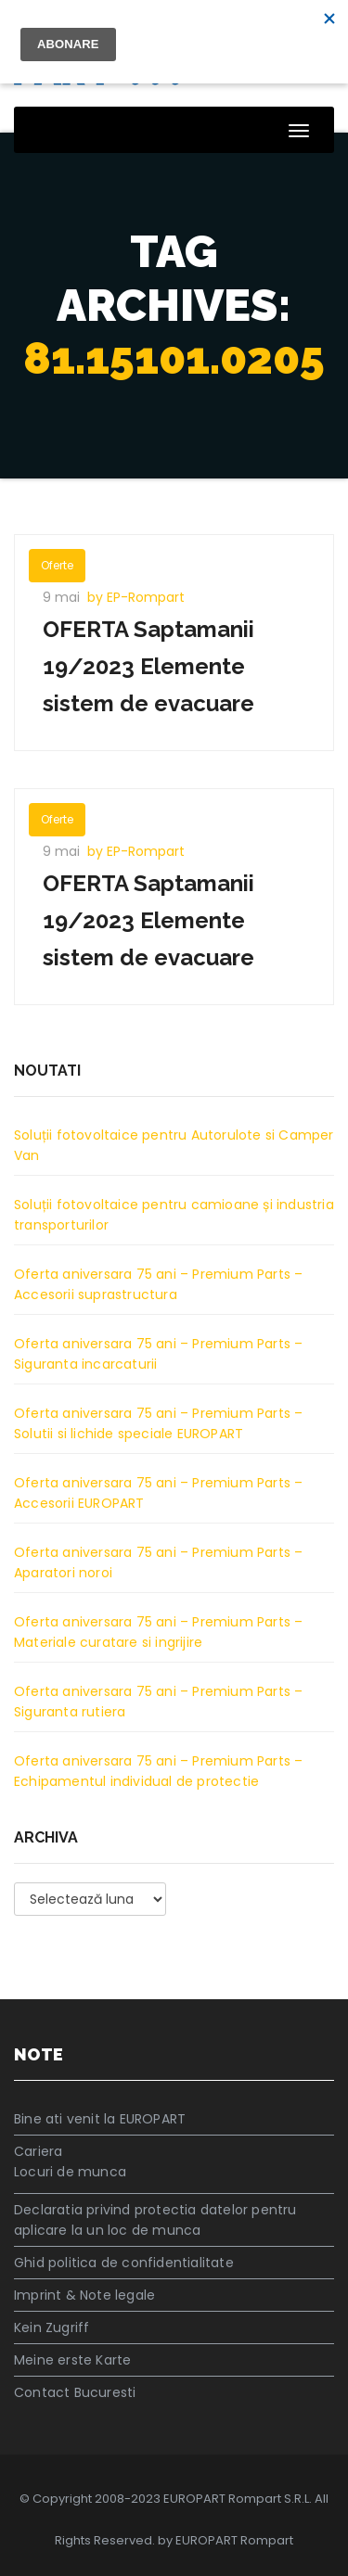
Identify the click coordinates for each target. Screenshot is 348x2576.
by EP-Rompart (136, 597)
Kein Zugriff (51, 2327)
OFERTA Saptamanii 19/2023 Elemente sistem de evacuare (148, 666)
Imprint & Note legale (84, 2295)
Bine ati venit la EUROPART (100, 2119)
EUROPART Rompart (234, 2540)
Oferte (57, 565)
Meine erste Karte (72, 2360)
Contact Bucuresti (74, 2392)
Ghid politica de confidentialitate (124, 2262)
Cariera (38, 2151)
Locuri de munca (70, 2171)
